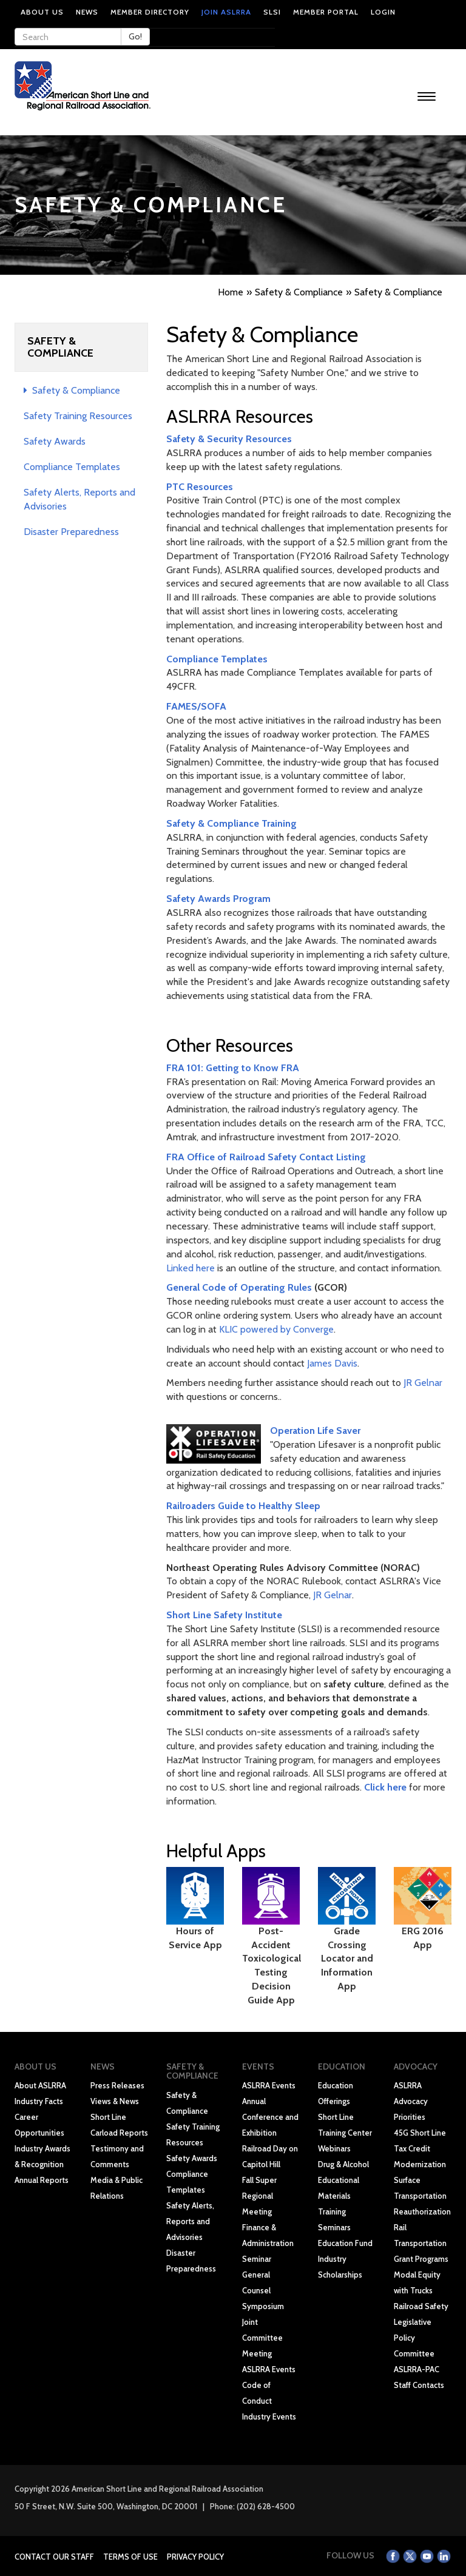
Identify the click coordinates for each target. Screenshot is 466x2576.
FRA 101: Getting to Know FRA (232, 1068)
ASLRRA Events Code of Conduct (268, 2385)
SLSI (272, 11)
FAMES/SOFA (196, 706)
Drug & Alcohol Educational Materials (343, 2180)
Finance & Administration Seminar (268, 2243)
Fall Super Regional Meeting (259, 2195)
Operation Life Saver (315, 1430)
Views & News (114, 2101)
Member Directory (149, 11)
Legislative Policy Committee (414, 2337)
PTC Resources (199, 487)
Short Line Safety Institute (224, 1615)
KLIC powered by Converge (276, 1329)
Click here (385, 1787)
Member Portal (326, 11)
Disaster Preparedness (71, 531)
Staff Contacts (419, 2385)
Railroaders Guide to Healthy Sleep (243, 1506)
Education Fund (345, 2243)
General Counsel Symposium (263, 2290)
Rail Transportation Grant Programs (421, 2243)
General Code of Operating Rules (239, 1287)
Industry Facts (39, 2101)
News (87, 11)
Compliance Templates (72, 466)
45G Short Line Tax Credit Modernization (420, 2148)
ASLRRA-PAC (416, 2369)
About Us (42, 11)
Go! (135, 36)
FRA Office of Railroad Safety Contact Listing (266, 1157)
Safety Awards (55, 441)
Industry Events (269, 2416)
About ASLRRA (40, 2085)
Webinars (334, 2148)
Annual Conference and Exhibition (270, 2116)
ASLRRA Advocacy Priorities (411, 2101)
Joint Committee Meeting (262, 2337)
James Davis (332, 1363)
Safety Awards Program (218, 898)
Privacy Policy (195, 2556)
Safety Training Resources (78, 416)
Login (383, 11)
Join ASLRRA (226, 11)
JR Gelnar (423, 1382)
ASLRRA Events (268, 2085)
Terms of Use (130, 2556)
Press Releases (117, 2085)
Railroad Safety (421, 2306)
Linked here (190, 1268)
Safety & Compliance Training (231, 823)
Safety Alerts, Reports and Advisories (190, 2221)
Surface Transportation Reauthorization (422, 2195)
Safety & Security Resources (229, 439)
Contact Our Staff (54, 2556)
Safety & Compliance (72, 390)
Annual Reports (42, 2180)
